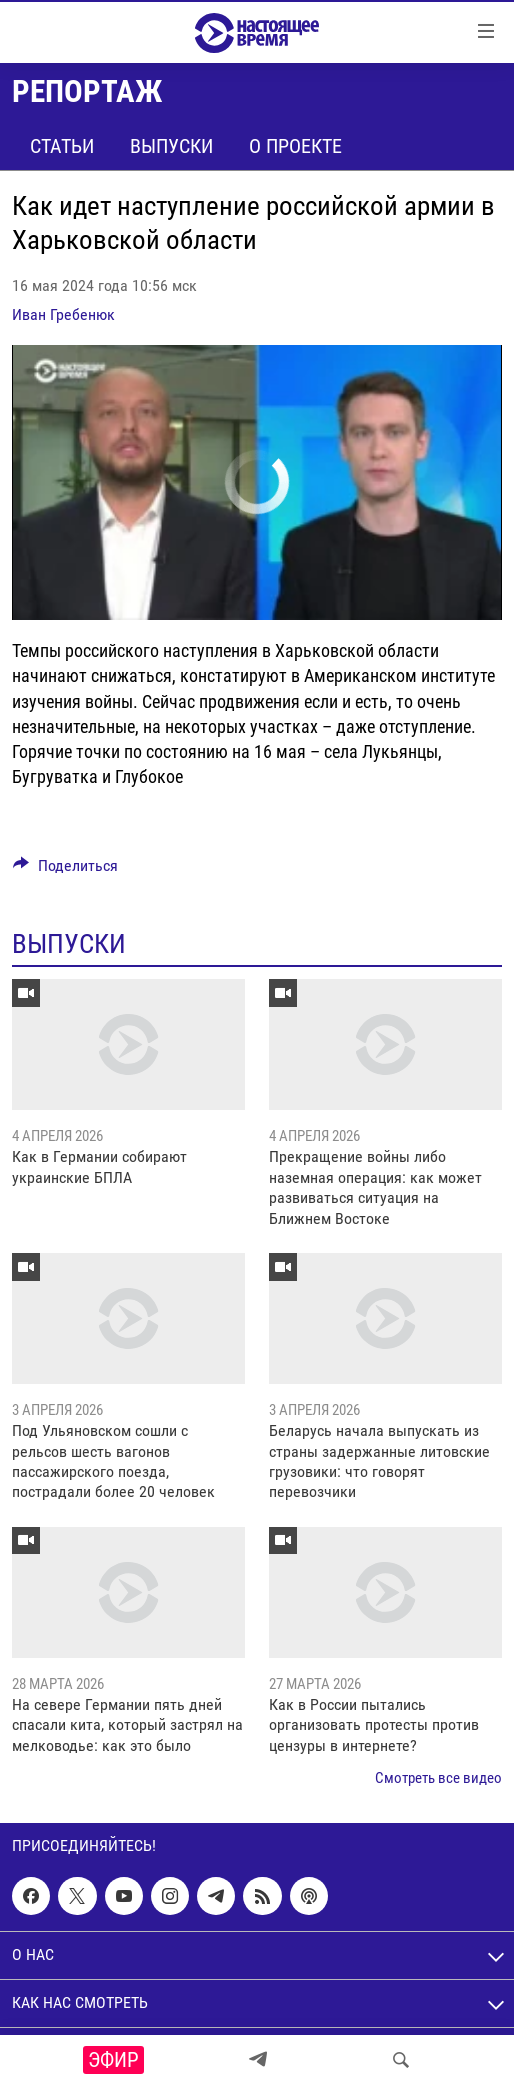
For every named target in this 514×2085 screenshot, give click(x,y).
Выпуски (171, 146)
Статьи (62, 146)
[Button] (65, 870)
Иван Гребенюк (63, 314)
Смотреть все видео (438, 1778)
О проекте (295, 146)
